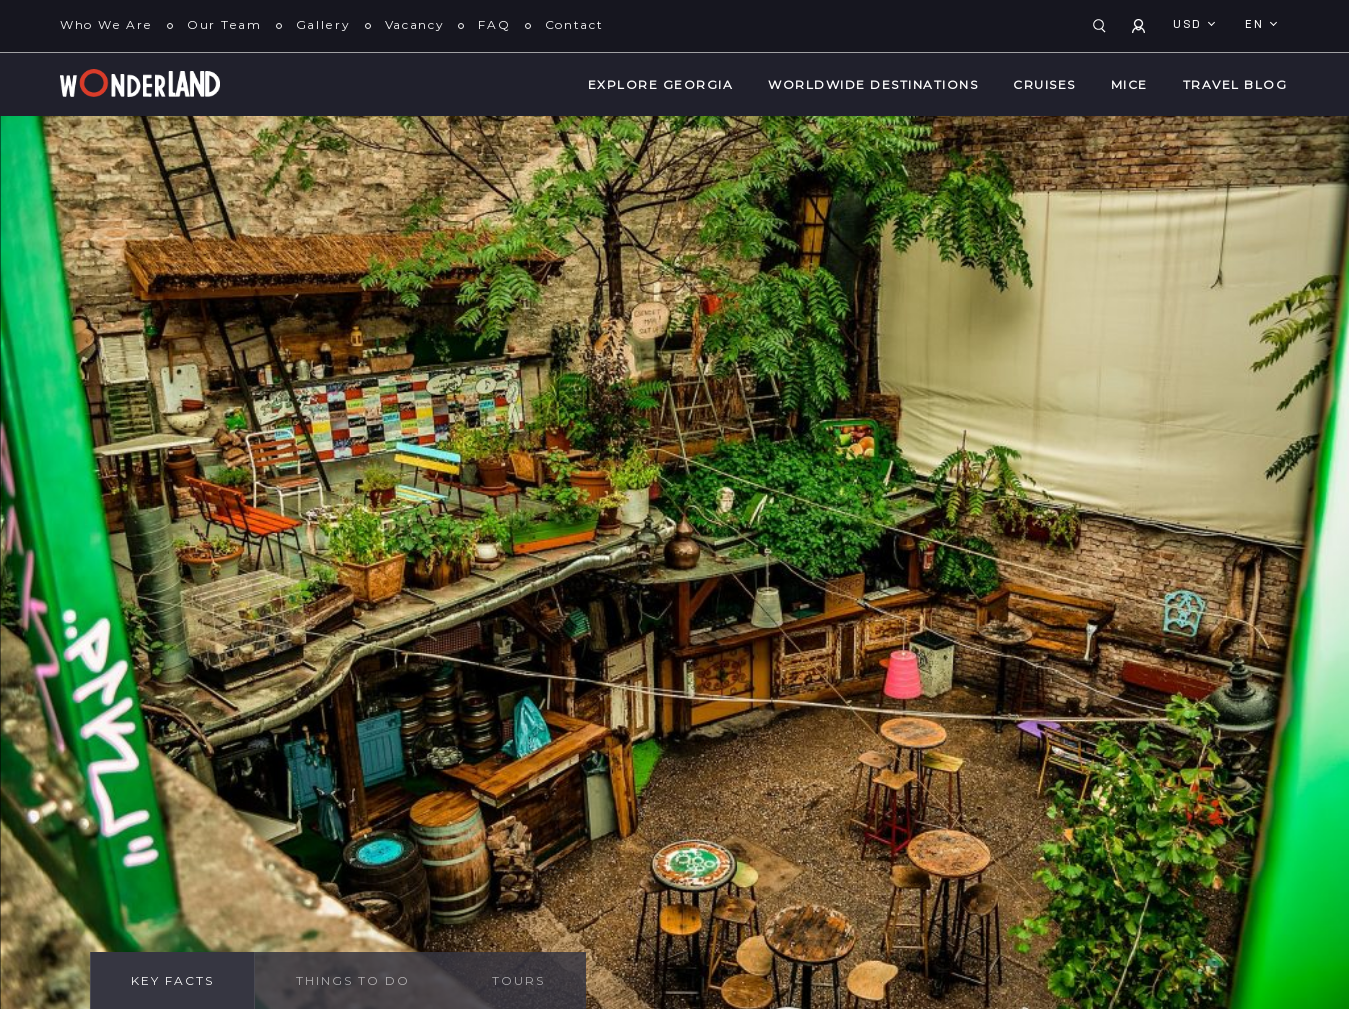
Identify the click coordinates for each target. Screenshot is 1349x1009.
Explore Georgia (661, 84)
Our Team (224, 24)
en (1256, 25)
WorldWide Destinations (873, 84)
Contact (574, 24)
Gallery (323, 24)
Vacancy (415, 24)
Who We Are (106, 24)
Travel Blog (1235, 84)
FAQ (494, 24)
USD (1189, 25)
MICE (1129, 84)
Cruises (1044, 84)
